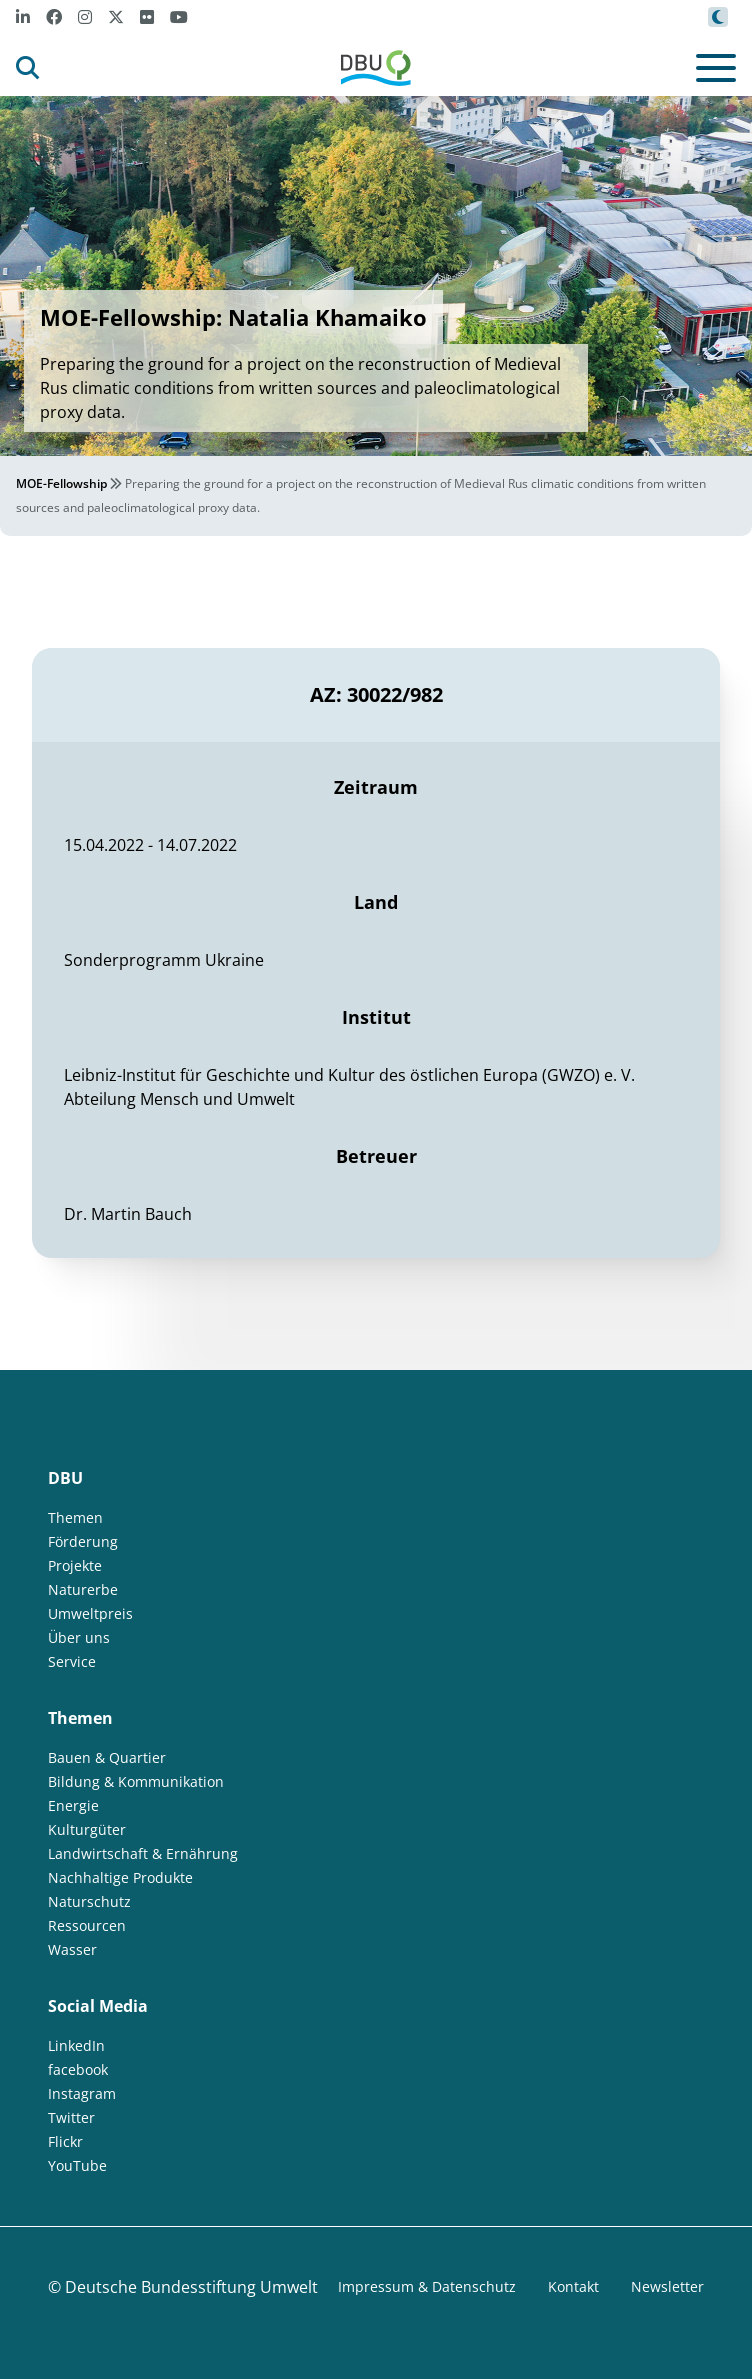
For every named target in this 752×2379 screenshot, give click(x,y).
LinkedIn (76, 2045)
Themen (75, 1517)
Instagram (82, 2093)
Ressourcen (87, 1925)
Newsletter (667, 2286)
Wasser (72, 1949)
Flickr (65, 2141)
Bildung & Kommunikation (136, 1781)
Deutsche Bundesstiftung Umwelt (191, 2287)
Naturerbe (83, 1589)
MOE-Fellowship (61, 483)
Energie (73, 1805)
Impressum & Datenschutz (427, 2286)
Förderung (83, 1541)
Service (72, 1661)
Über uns (79, 1637)
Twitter (71, 2117)
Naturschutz (89, 1901)
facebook (78, 2069)
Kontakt (573, 2286)
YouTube (77, 2165)
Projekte (75, 1565)
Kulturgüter (87, 1829)
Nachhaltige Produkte (120, 1877)
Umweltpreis (90, 1613)
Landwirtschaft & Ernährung (143, 1853)
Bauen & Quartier (107, 1757)
